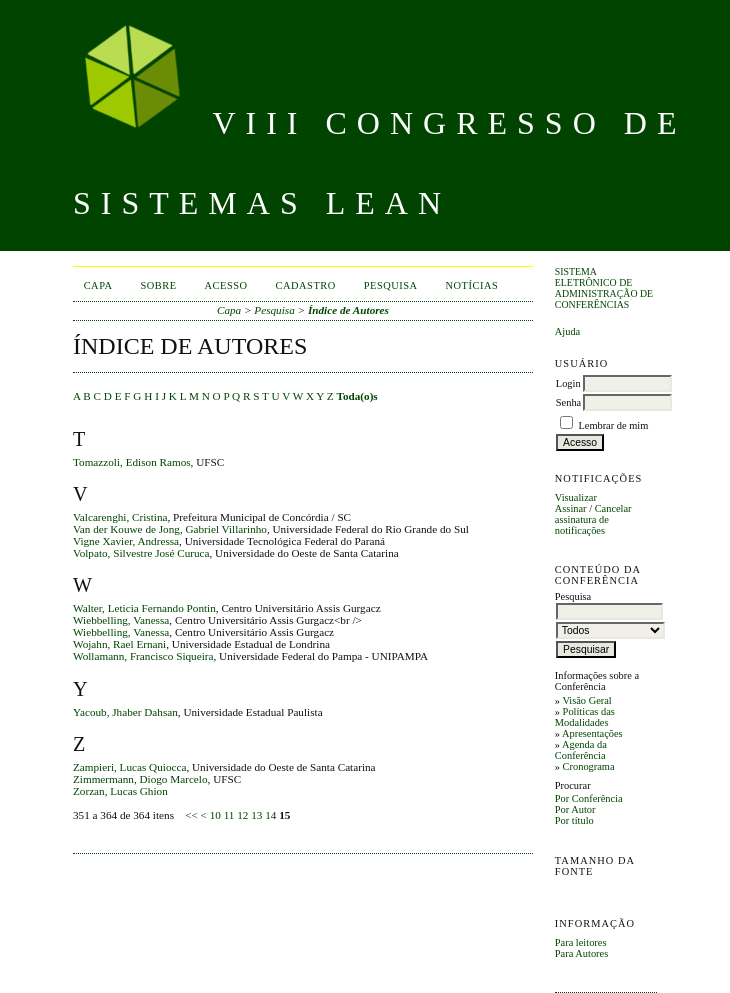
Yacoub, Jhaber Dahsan (125, 712)
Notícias (472, 285)
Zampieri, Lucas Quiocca (129, 767)
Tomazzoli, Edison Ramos (132, 462)
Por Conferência (589, 798)
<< (191, 815)
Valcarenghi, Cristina (120, 517)
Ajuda (567, 331)
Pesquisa (391, 285)
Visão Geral (586, 700)
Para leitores (581, 942)
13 (256, 815)
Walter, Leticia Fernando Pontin (144, 608)
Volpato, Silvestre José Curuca (141, 553)
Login (568, 383)
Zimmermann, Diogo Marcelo (140, 779)
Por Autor (575, 809)
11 (229, 815)
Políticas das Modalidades (585, 717)
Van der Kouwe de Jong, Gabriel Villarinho (170, 529)
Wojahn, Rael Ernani (119, 644)
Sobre (159, 285)
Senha (568, 402)
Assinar (571, 508)
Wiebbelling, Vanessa (121, 620)
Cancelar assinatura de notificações (593, 519)
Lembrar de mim (613, 425)
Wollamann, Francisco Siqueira (143, 656)
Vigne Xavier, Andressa (126, 541)
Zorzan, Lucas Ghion (120, 791)
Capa (98, 285)
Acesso (226, 285)
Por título (574, 820)
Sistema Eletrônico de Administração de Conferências (604, 288)
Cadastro (306, 285)
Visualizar (576, 497)
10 (215, 815)
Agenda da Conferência (581, 750)
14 (270, 815)
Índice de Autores (348, 310)
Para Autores (581, 953)
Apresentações (592, 733)
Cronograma (589, 766)
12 (242, 815)
